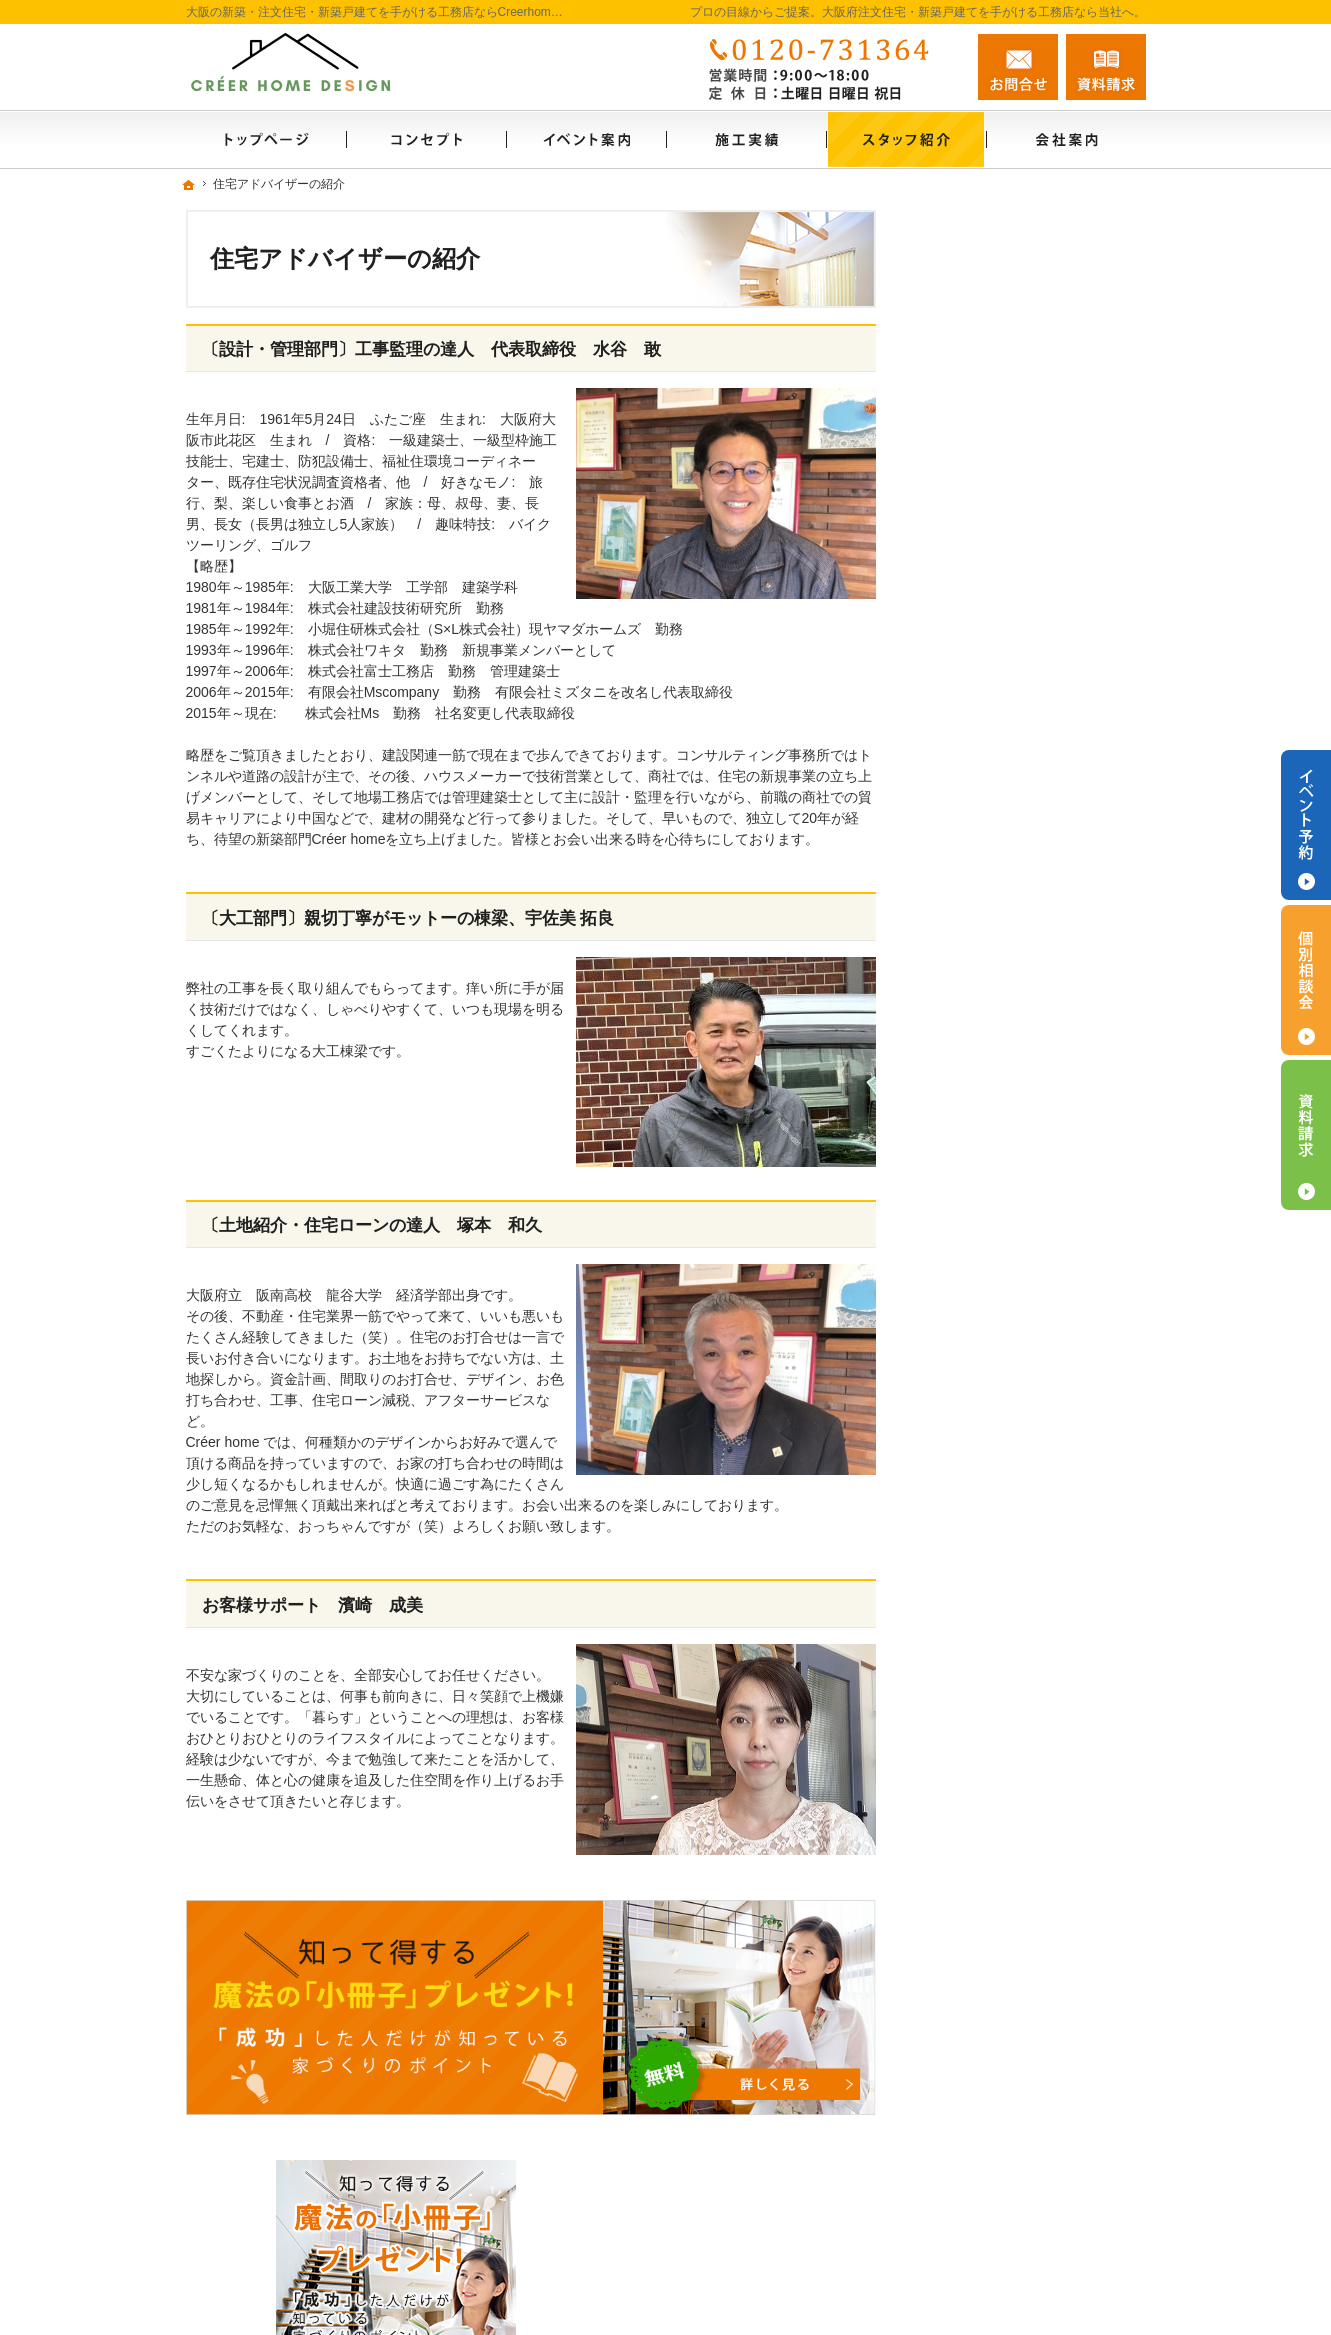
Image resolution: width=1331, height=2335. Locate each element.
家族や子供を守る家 (1001, 1223)
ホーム (959, 689)
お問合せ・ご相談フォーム (1026, 2211)
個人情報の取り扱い (1001, 1567)
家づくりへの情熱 (994, 1352)
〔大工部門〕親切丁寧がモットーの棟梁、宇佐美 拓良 (408, 918)
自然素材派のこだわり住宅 (1022, 1051)
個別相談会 (1306, 980)
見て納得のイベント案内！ (1022, 836)
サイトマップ (980, 1610)
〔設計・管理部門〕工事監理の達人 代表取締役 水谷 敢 (431, 349)
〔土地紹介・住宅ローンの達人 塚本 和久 (372, 1225)
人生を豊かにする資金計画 (1022, 922)
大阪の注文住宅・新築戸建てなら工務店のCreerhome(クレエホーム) (852, 2292)
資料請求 (1106, 67)
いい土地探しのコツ (1001, 879)
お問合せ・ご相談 (994, 1481)
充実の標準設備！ (994, 1094)
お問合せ (1018, 67)
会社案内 (966, 1309)
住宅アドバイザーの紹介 (1015, 1395)
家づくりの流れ (987, 1180)
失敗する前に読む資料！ (1015, 1438)
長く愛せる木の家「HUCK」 (1028, 793)
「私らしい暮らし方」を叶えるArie (1036, 741)
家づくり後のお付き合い (1015, 1266)
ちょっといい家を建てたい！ (1029, 965)
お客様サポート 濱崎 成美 (312, 1605)
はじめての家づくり (1001, 1137)
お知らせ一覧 (980, 1524)
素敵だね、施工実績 (1001, 1008)
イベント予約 (1306, 825)
